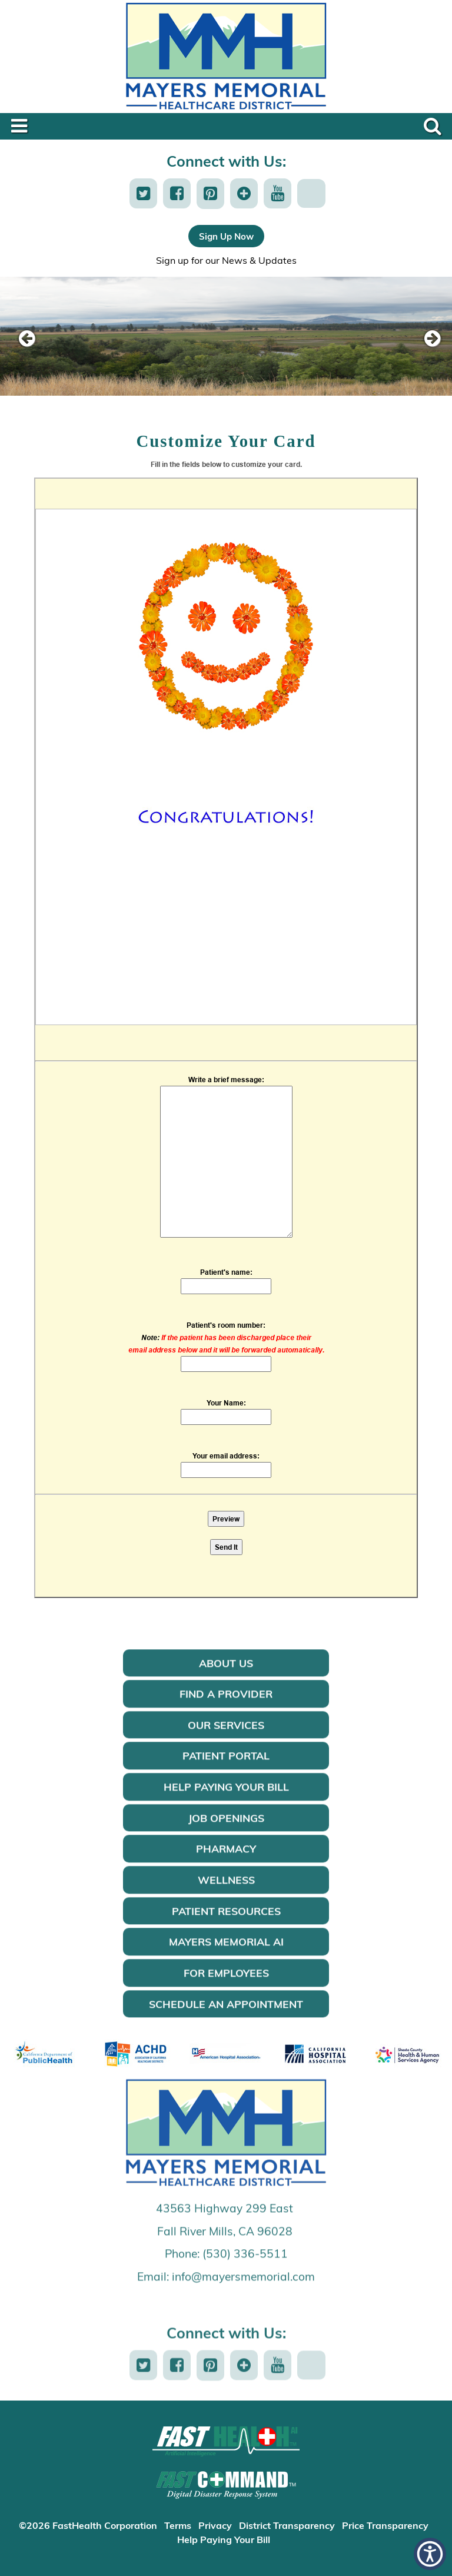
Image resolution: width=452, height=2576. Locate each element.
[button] (143, 193)
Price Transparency (385, 2525)
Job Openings (226, 1833)
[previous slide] (26, 339)
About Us (226, 1678)
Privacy (215, 2525)
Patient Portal (226, 1771)
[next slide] (425, 339)
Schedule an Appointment (226, 2019)
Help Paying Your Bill (226, 1802)
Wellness (226, 1895)
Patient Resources (226, 1926)
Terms (177, 2525)
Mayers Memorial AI (226, 1957)
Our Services (226, 1740)
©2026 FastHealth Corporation (88, 2525)
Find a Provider (226, 1709)
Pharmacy (226, 1864)
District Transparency (287, 2525)
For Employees (226, 1988)
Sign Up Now (226, 236)
